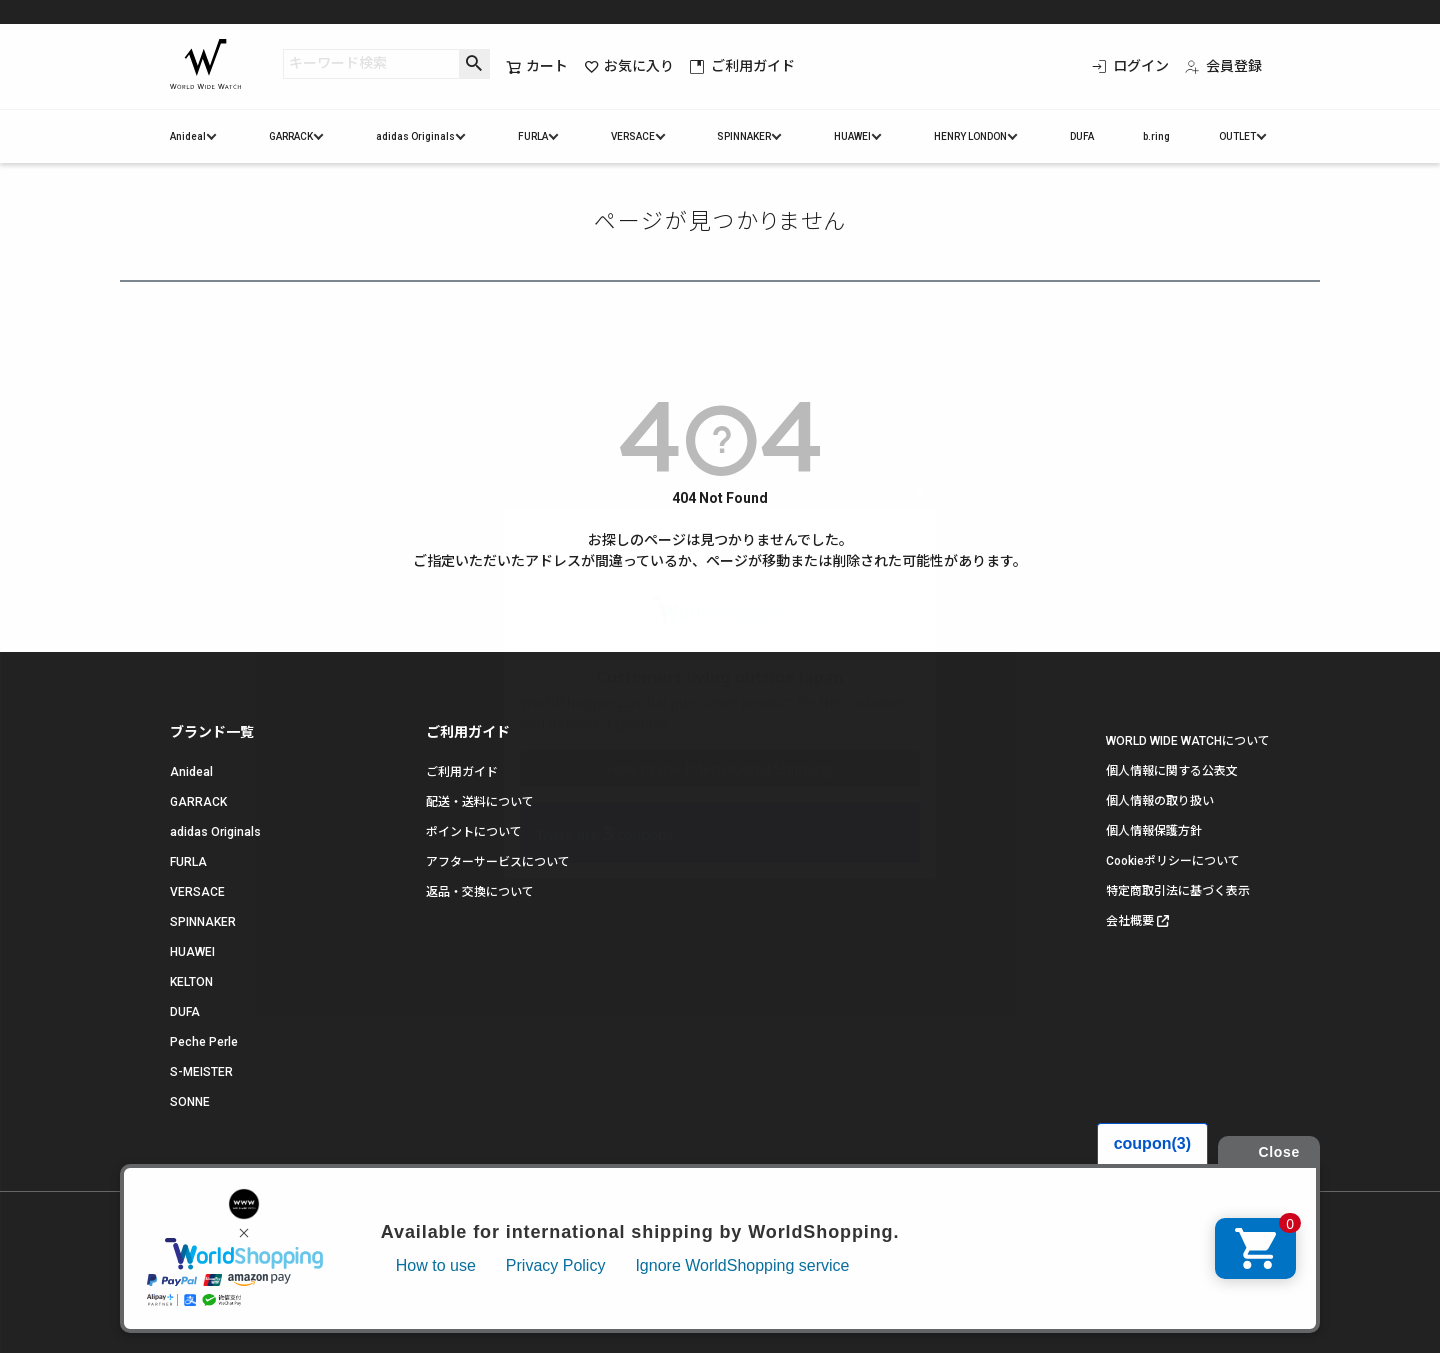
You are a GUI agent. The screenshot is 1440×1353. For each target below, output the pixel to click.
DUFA (1082, 136)
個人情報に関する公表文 (1172, 771)
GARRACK (291, 136)
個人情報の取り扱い (1160, 801)
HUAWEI (852, 136)
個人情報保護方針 (1154, 831)
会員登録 (1223, 66)
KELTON (191, 982)
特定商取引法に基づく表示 (1178, 891)
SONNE (190, 1102)
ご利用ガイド (742, 66)
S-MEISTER (201, 1072)
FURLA (533, 136)
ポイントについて (474, 832)
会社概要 (1130, 921)
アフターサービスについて (498, 862)
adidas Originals (415, 136)
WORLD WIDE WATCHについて (1188, 741)
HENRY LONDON (970, 136)
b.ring (1156, 136)
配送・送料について (480, 802)
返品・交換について (480, 892)
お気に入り (629, 66)
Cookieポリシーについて (1173, 861)
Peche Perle (204, 1042)
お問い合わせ (403, 1272)
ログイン (1130, 66)
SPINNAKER (744, 136)
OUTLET (1237, 136)
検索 (474, 64)
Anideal (188, 136)
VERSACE (633, 136)
